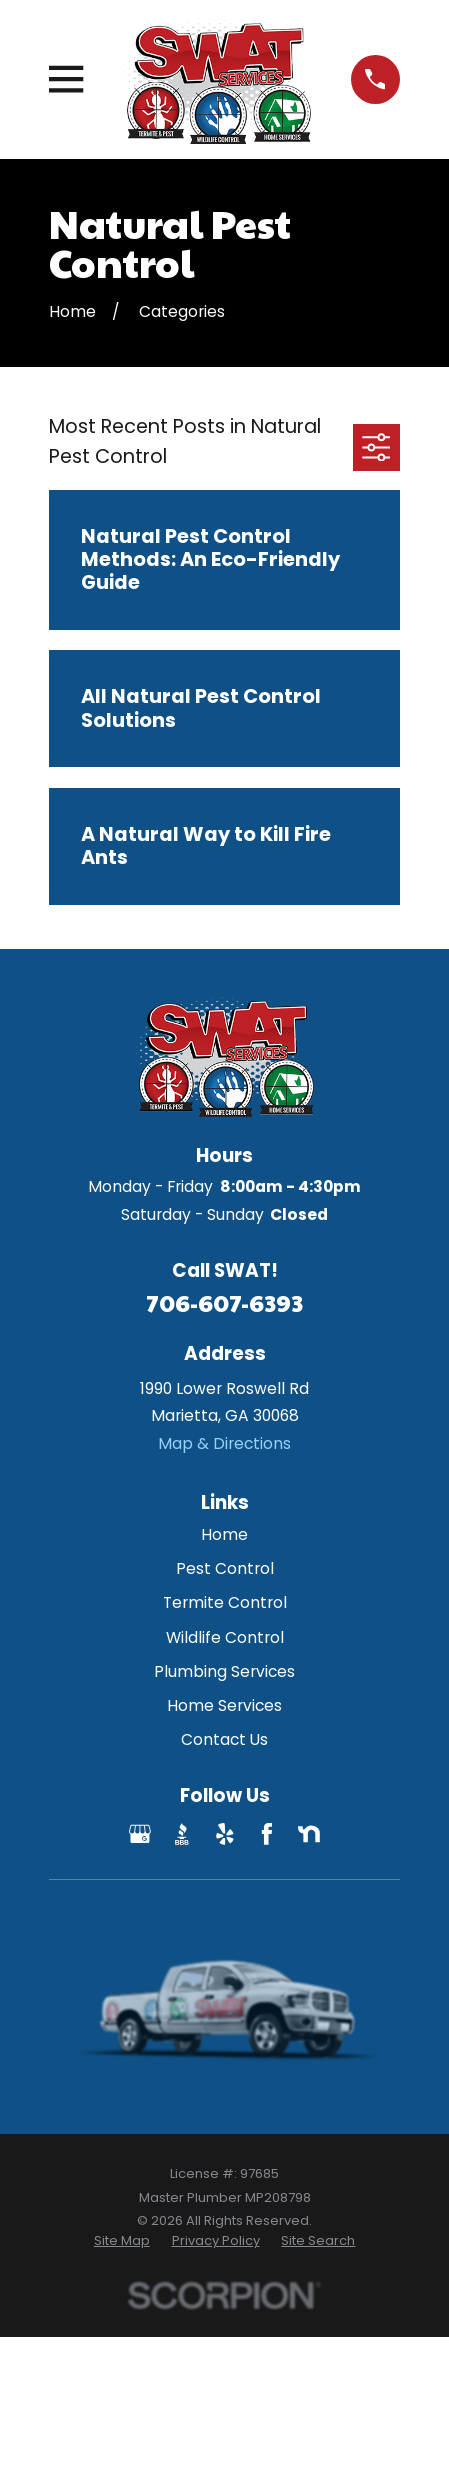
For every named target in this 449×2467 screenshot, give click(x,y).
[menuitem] (122, 2241)
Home (224, 1534)
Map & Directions (224, 1443)
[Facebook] (267, 1834)
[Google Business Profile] (140, 1834)
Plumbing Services (224, 1671)
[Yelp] (225, 1834)
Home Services (224, 1705)
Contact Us (224, 1739)
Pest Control (225, 1568)
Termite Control (225, 1602)
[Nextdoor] (309, 1834)
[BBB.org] (182, 1834)
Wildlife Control (225, 1637)
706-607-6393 (224, 1302)
